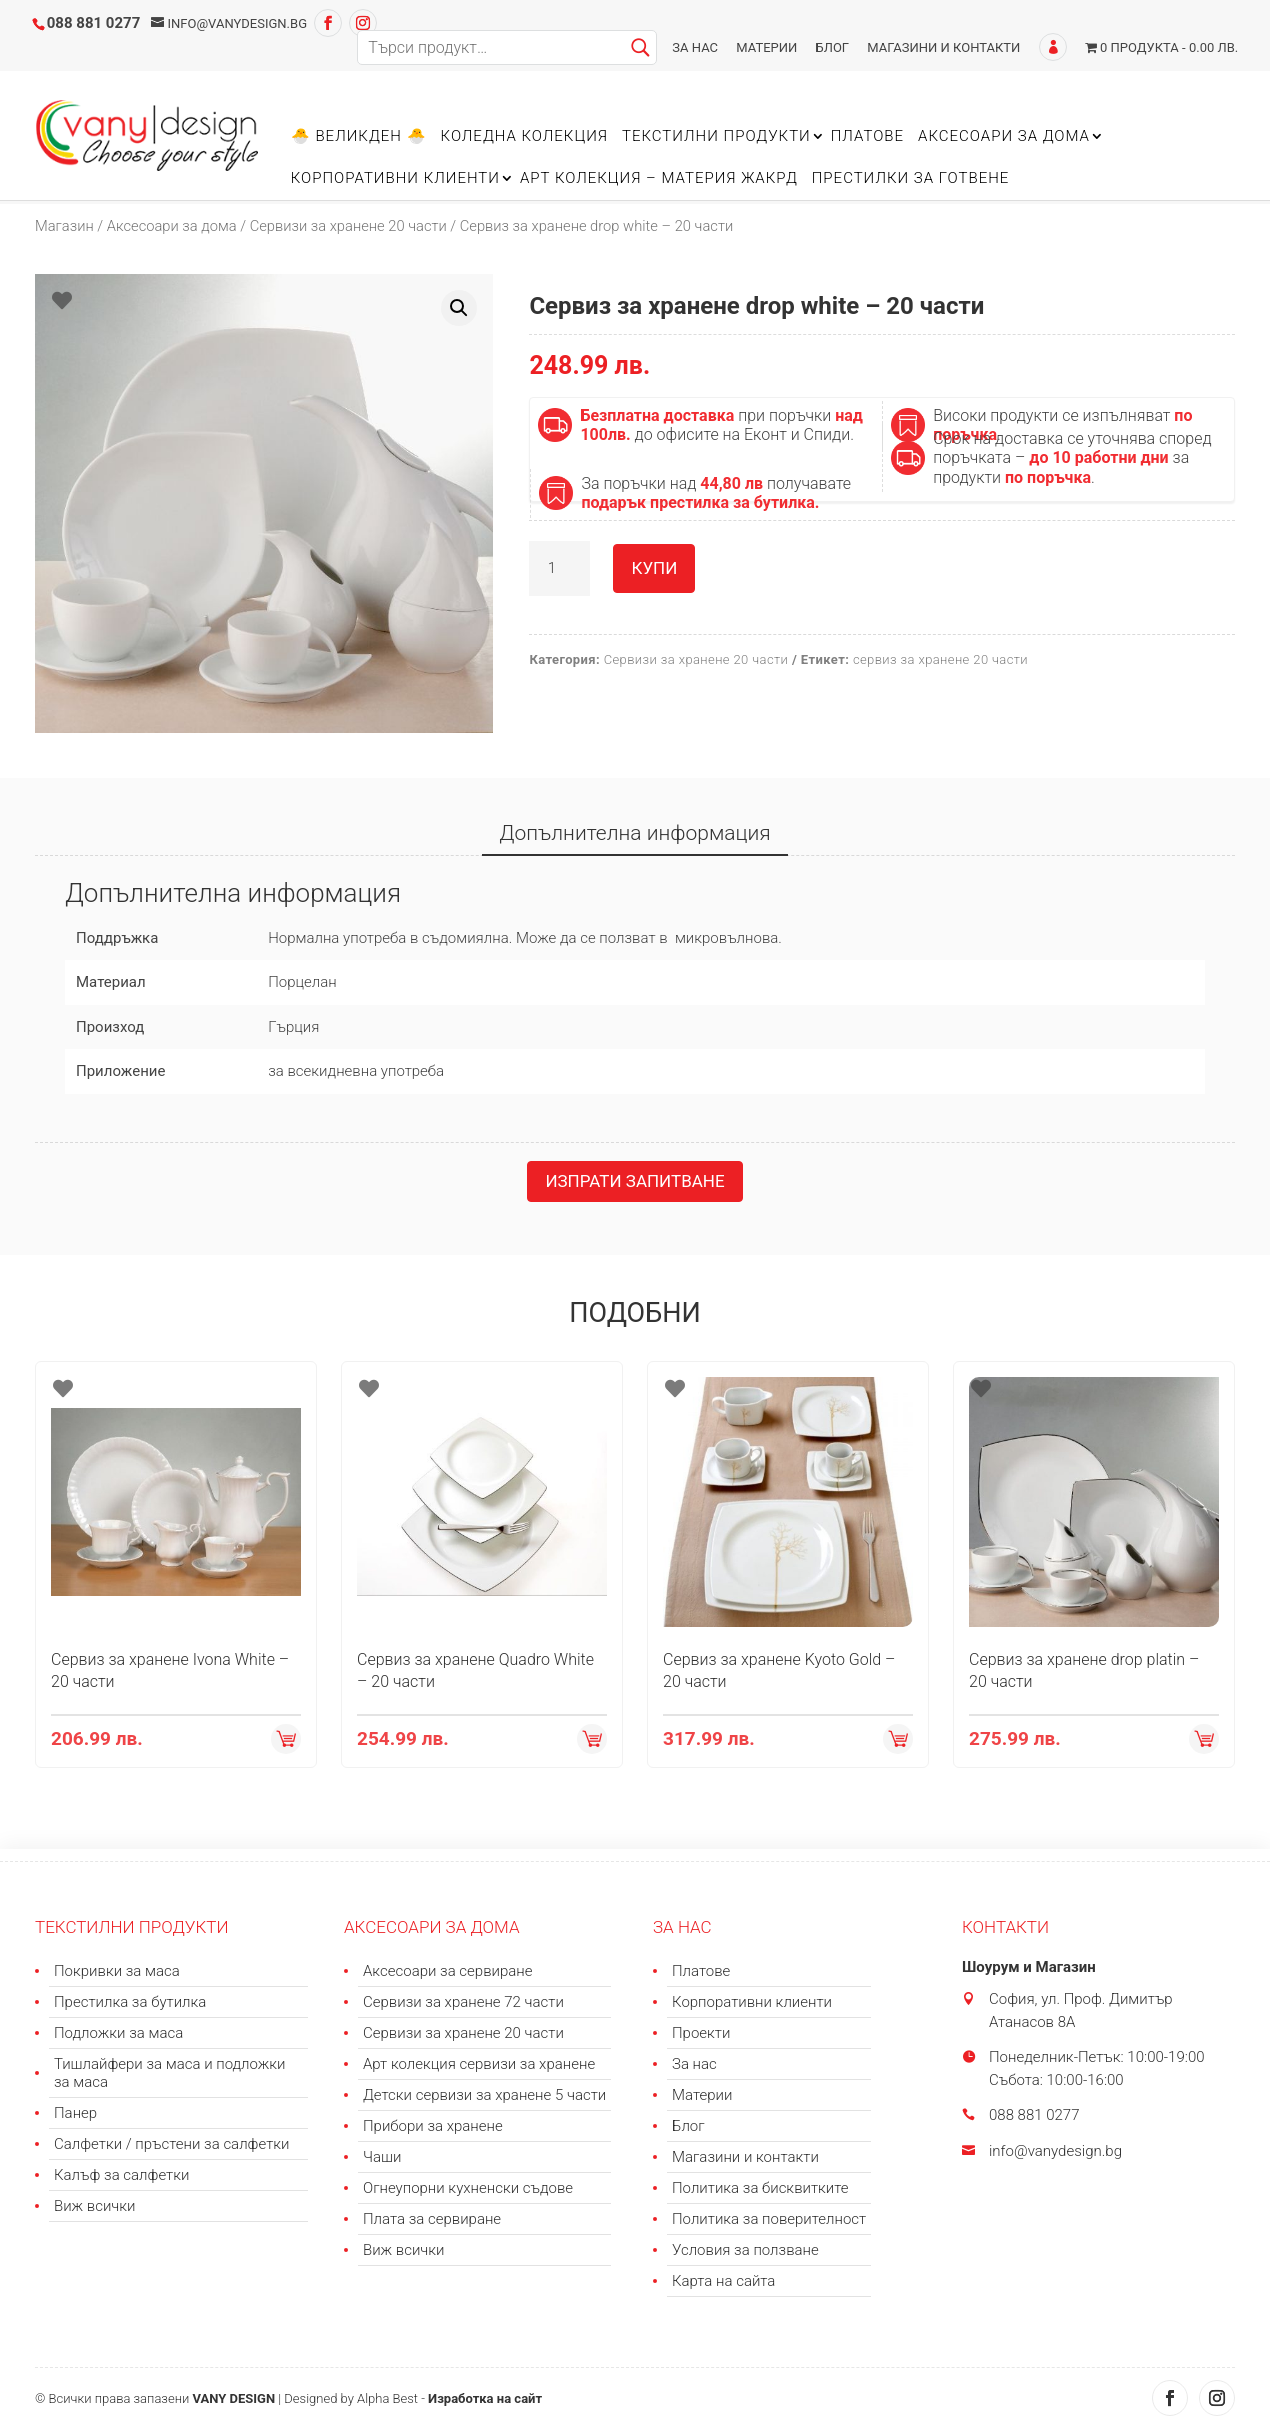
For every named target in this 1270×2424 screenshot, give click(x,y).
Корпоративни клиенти (395, 179)
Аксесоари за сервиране (448, 1971)
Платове (867, 137)
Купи (654, 568)
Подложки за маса (118, 2033)
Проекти (701, 2033)
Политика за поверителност (769, 2219)
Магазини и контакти (943, 47)
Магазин (64, 226)
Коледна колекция (524, 137)
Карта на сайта (723, 2281)
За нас (695, 47)
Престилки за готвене (911, 179)
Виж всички (95, 2206)
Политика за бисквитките (760, 2188)
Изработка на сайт (485, 2398)
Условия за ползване (745, 2250)
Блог (833, 47)
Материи (766, 47)
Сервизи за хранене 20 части (348, 226)
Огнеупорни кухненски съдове (468, 2188)
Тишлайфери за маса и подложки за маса (170, 2073)
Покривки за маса (117, 1971)
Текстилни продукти (716, 137)
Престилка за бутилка (130, 2002)
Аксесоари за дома (1004, 137)
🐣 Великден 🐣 (359, 137)
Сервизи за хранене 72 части (463, 2002)
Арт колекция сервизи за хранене (479, 2064)
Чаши (382, 2157)
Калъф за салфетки (121, 2175)
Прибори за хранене (433, 2126)
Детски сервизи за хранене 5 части (484, 2095)
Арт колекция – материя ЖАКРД (659, 179)
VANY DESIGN (233, 2398)
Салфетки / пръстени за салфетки (171, 2144)
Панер (75, 2113)
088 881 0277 (94, 23)
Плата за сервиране (432, 2219)
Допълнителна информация (634, 833)
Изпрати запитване (634, 1181)
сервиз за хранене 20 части (940, 659)
